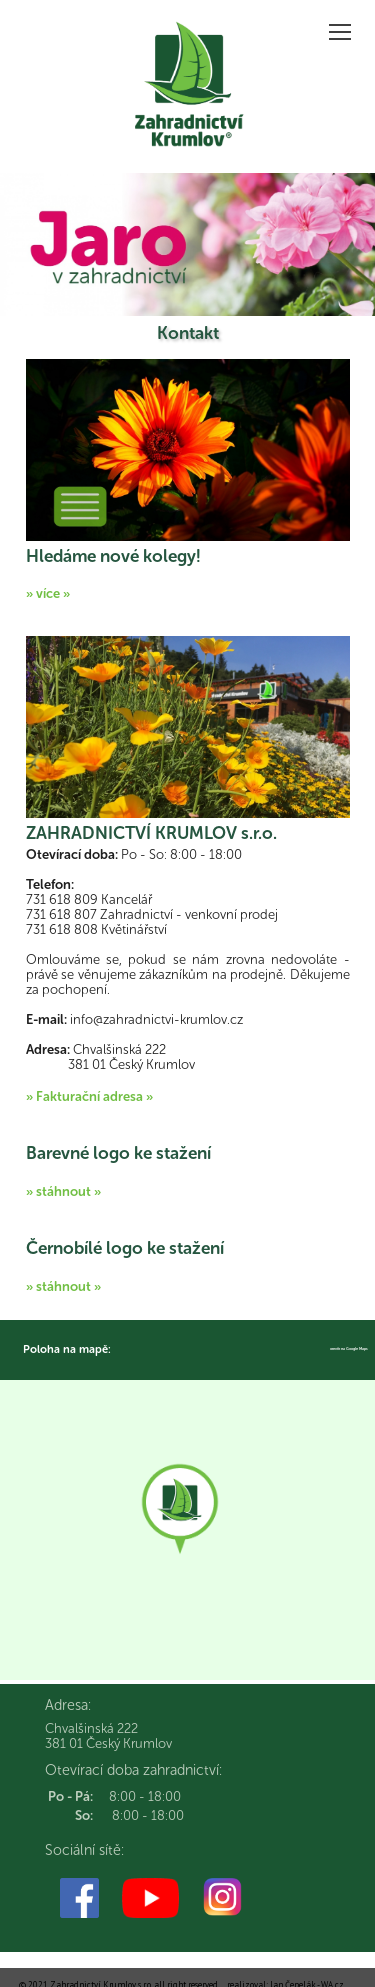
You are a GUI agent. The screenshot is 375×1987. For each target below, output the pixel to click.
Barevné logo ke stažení (118, 1153)
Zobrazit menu (342, 25)
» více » (48, 593)
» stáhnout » (63, 1191)
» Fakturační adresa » (89, 1096)
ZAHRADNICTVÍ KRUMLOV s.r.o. (151, 833)
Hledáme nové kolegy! (113, 556)
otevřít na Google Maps (349, 1348)
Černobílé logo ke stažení (125, 1248)
